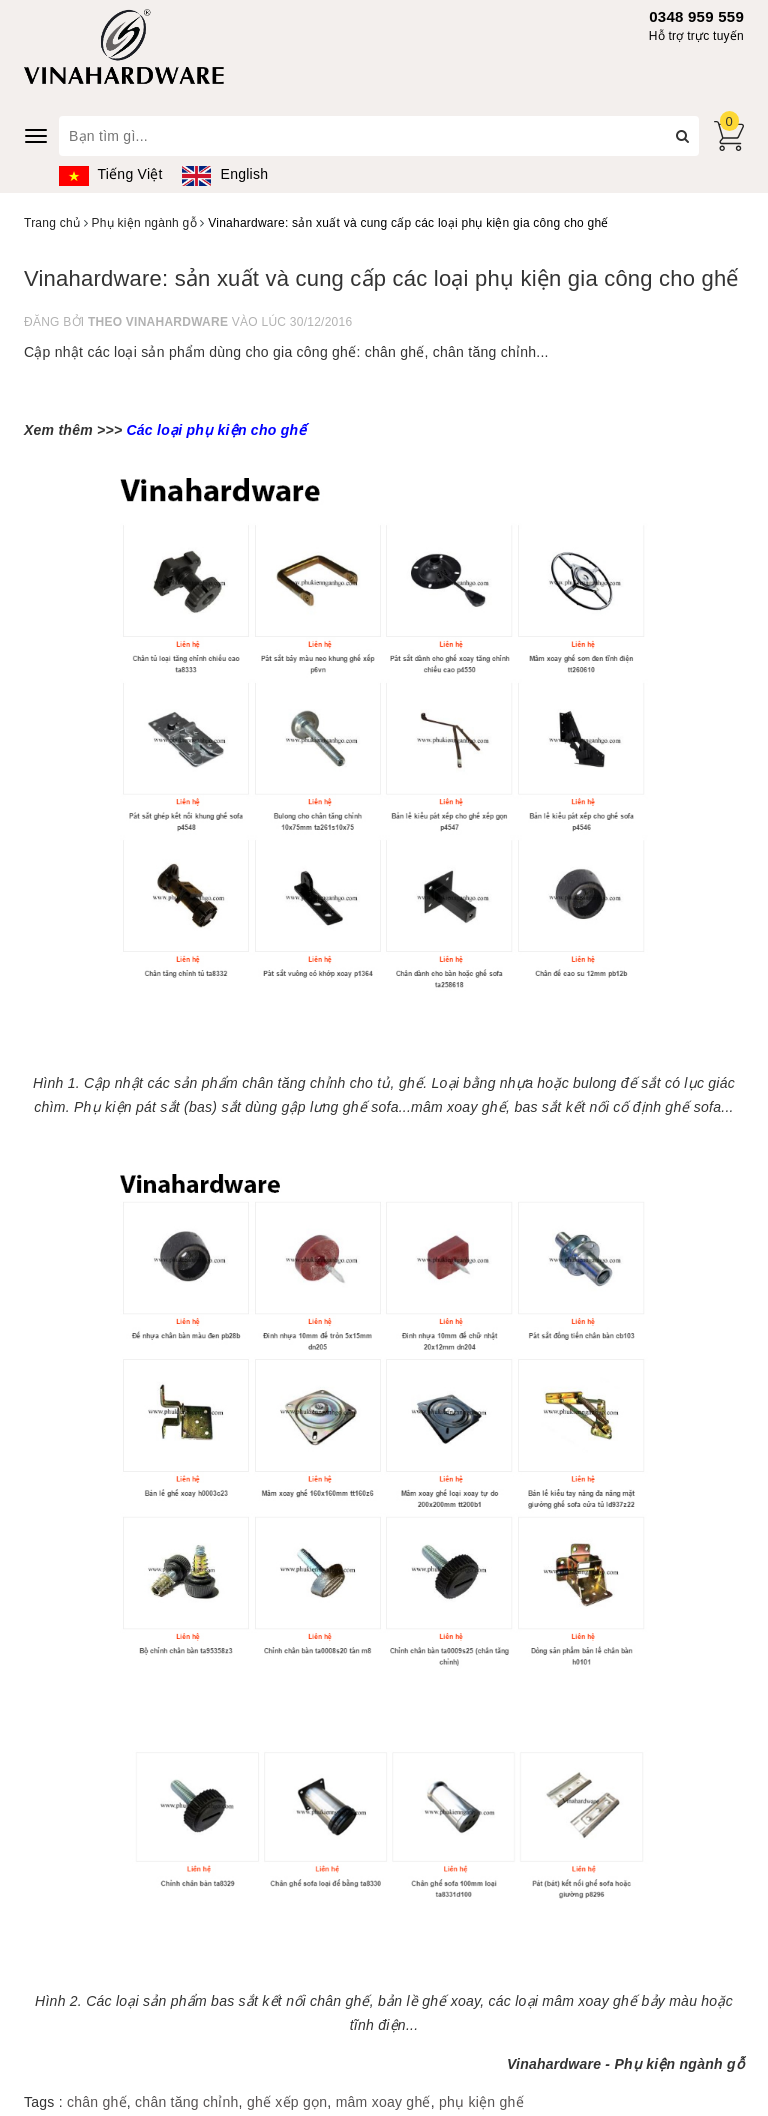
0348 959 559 (696, 16)
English (225, 174)
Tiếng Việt (111, 174)
